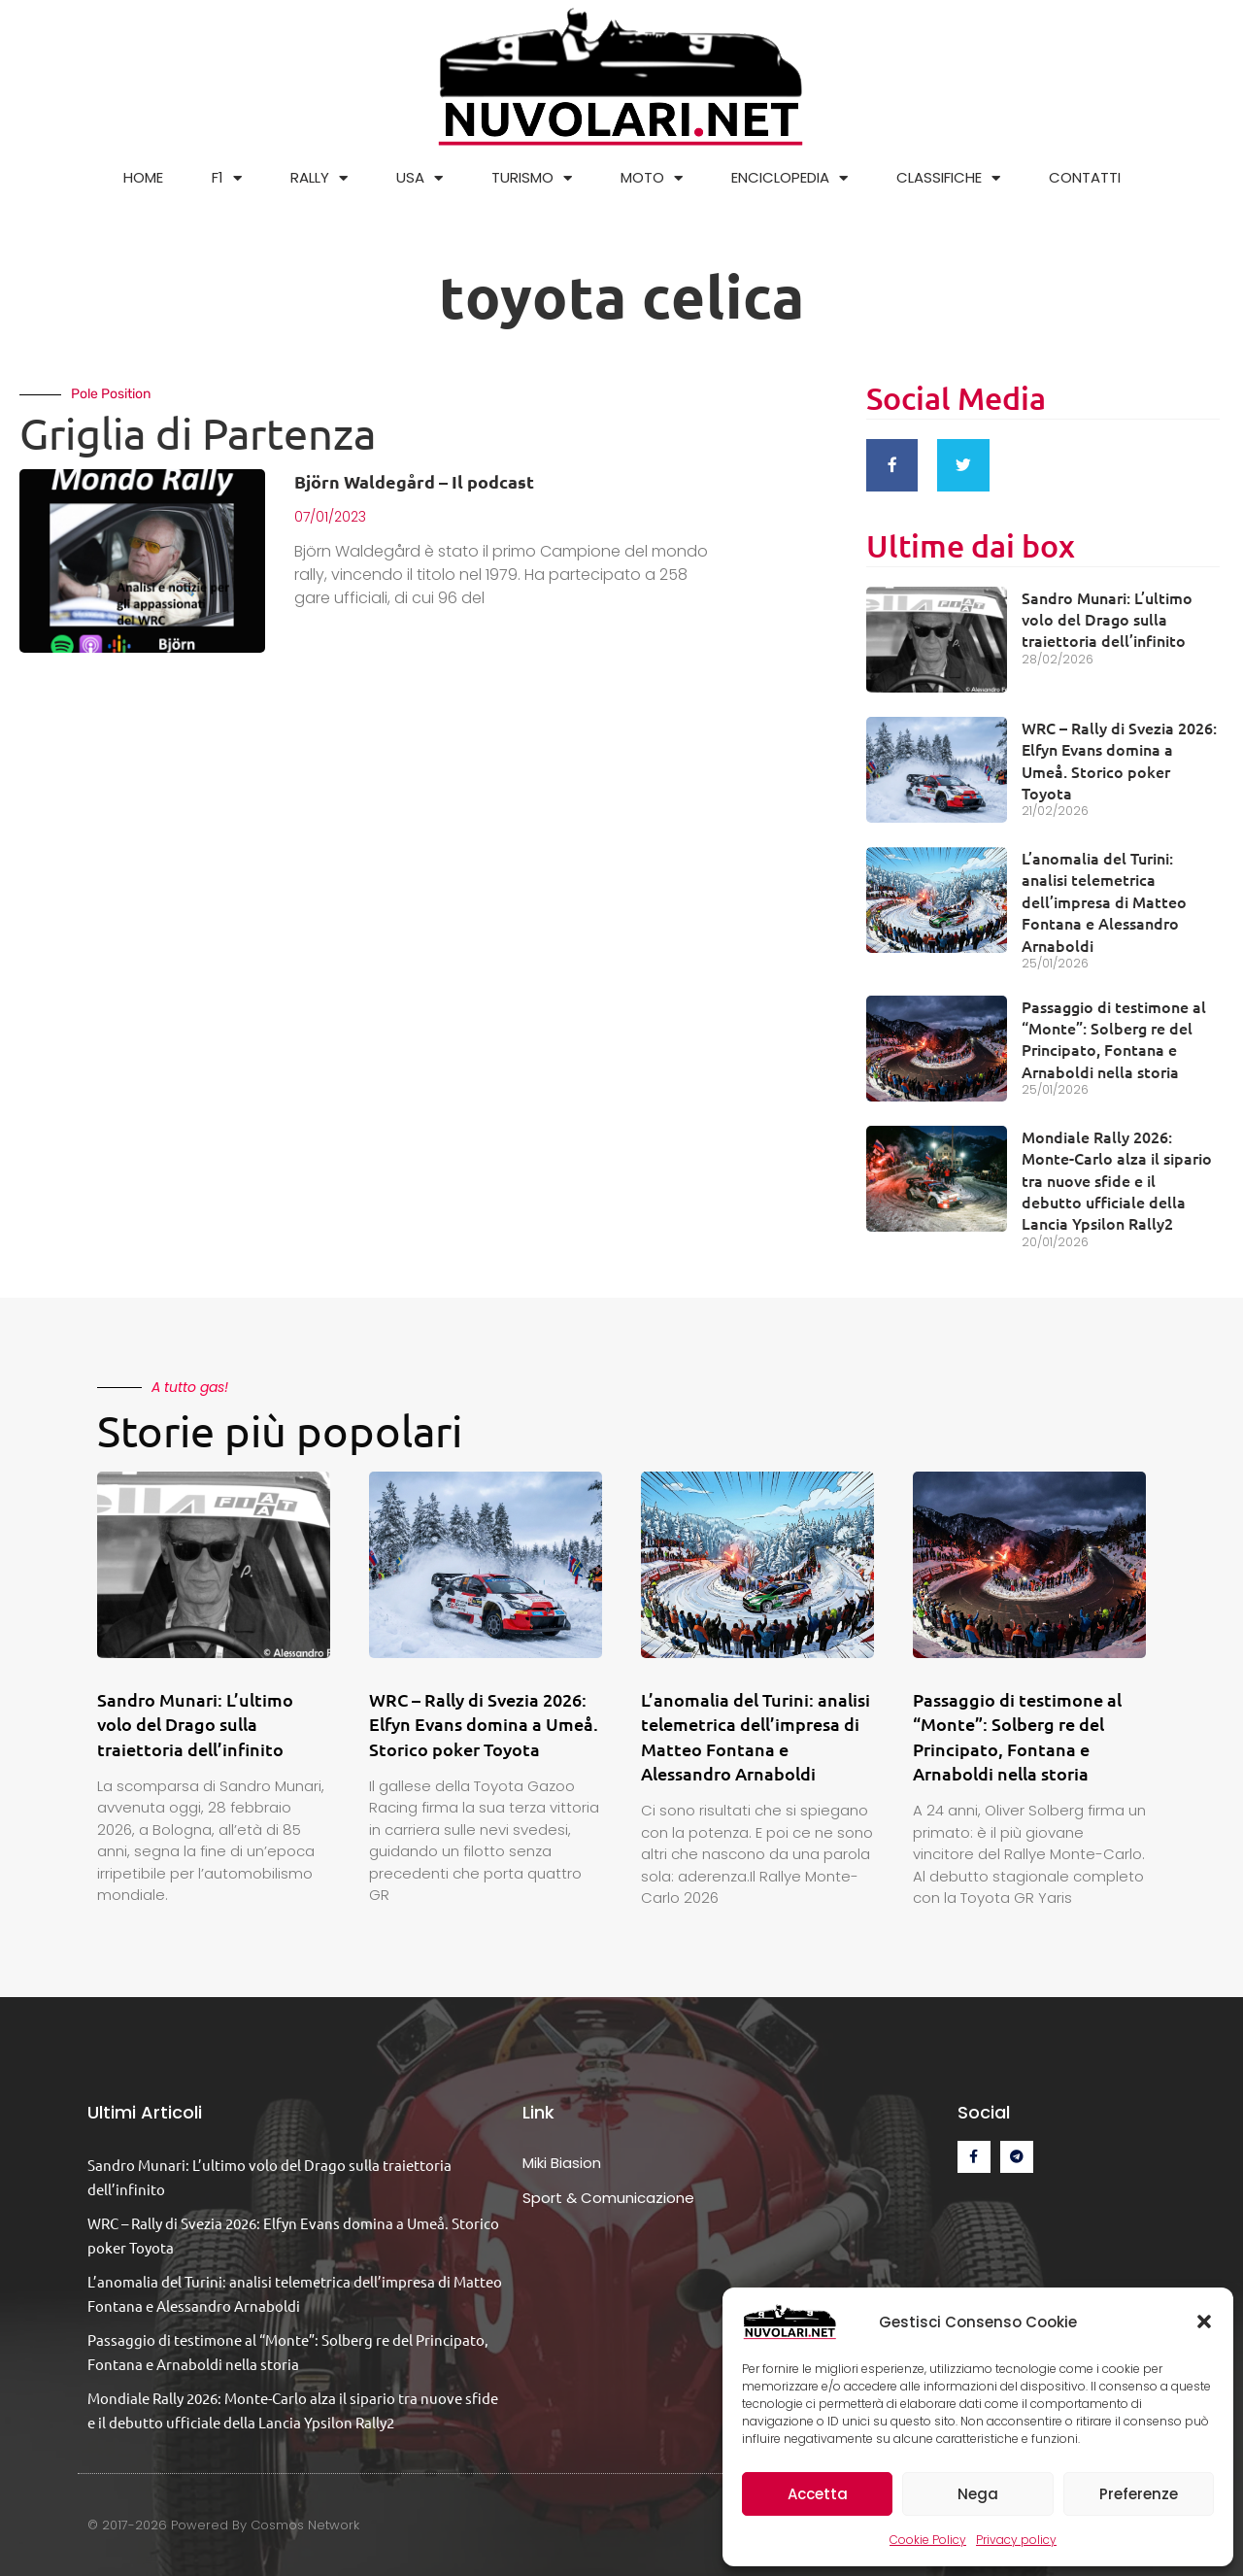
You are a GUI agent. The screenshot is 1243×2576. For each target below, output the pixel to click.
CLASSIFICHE (948, 178)
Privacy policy (1016, 2539)
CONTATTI (1085, 177)
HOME (143, 177)
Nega (977, 2494)
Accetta (818, 2494)
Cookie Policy (928, 2539)
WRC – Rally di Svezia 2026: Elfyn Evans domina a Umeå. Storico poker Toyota (1119, 754)
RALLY (319, 178)
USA (419, 178)
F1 (227, 178)
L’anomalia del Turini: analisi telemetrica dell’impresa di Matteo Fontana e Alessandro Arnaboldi (1104, 895)
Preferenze (1138, 2494)
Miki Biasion (561, 2157)
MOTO (652, 178)
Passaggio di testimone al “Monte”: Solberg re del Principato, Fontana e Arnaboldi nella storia (1114, 1033)
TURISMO (531, 178)
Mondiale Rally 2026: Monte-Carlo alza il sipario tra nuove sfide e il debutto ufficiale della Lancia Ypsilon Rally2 (1117, 1174)
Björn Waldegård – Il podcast (414, 481)
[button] (1204, 2321)
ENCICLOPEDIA (789, 178)
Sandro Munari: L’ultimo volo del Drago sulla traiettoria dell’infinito (1107, 613)
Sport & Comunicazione (608, 2192)
